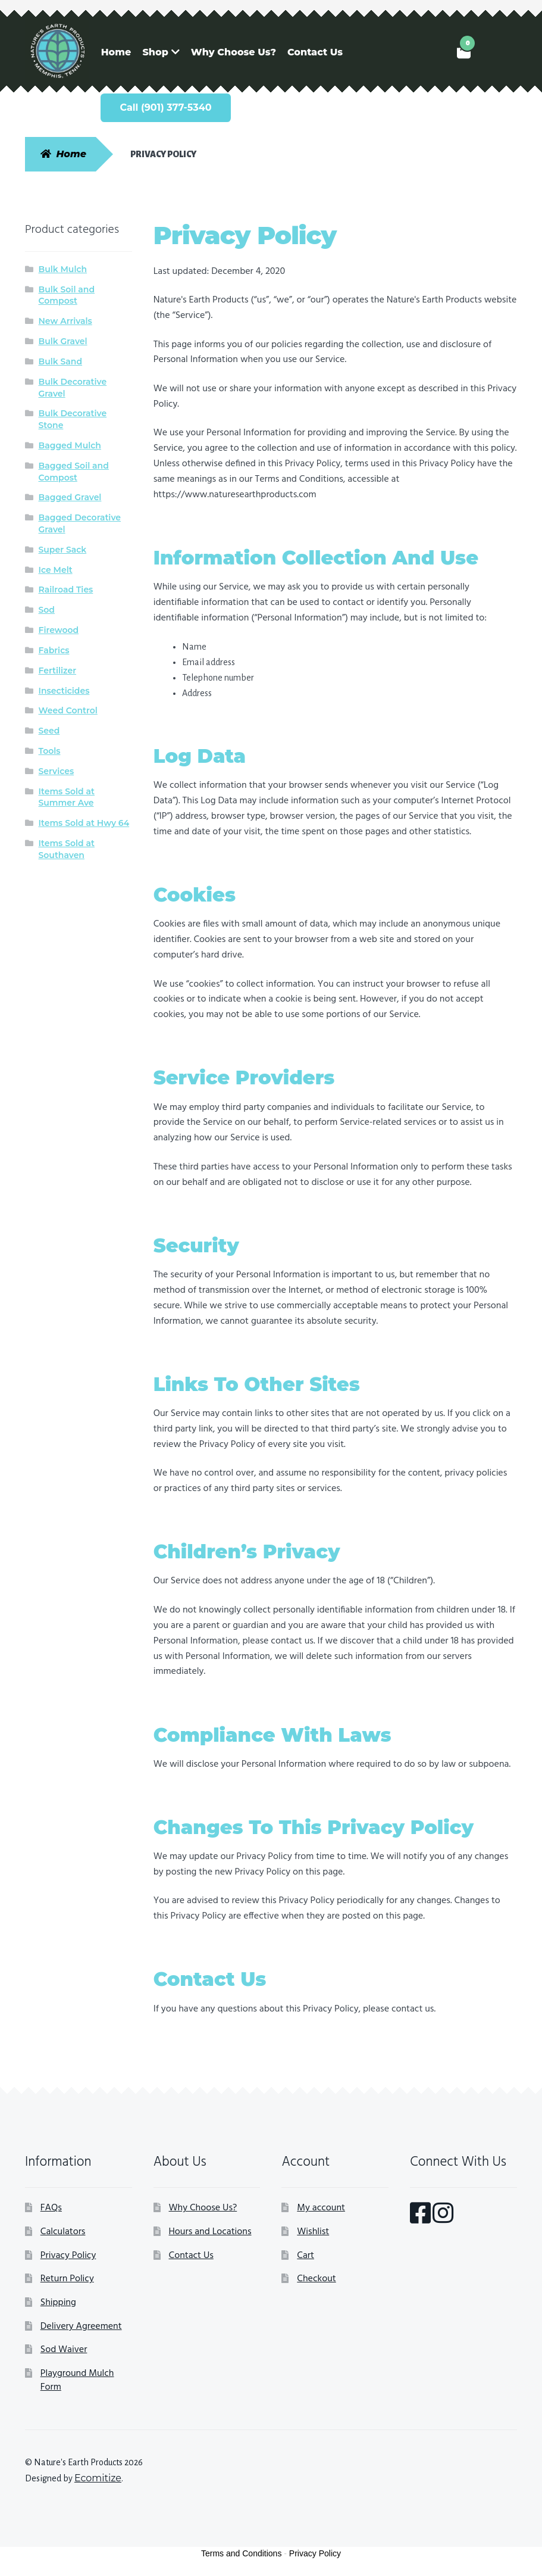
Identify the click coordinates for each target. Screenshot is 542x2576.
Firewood (59, 630)
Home (116, 52)
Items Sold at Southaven (67, 849)
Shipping (58, 2302)
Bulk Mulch (63, 269)
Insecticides (64, 690)
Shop (155, 52)
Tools (50, 751)
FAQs (51, 2208)
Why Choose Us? (233, 52)
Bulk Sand (61, 361)
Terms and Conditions (241, 2553)
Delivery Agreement (81, 2326)
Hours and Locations (210, 2232)
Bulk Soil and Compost (67, 295)
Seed (49, 730)
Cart (305, 2255)
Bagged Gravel (70, 497)
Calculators (63, 2232)
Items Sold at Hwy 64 (84, 823)
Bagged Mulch (70, 445)
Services (56, 771)
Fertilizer (58, 670)
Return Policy (67, 2279)
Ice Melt (56, 570)
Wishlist (313, 2232)
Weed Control (68, 710)
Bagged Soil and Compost (74, 471)
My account (321, 2208)
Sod (47, 609)
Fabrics (54, 650)
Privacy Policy (68, 2255)
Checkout (316, 2279)
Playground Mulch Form (77, 2381)
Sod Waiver (63, 2349)
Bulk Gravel (63, 341)
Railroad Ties (66, 589)
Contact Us (315, 52)
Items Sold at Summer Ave (67, 797)
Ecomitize (97, 2478)
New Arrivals (65, 321)
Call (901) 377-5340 (165, 107)
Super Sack (63, 549)
